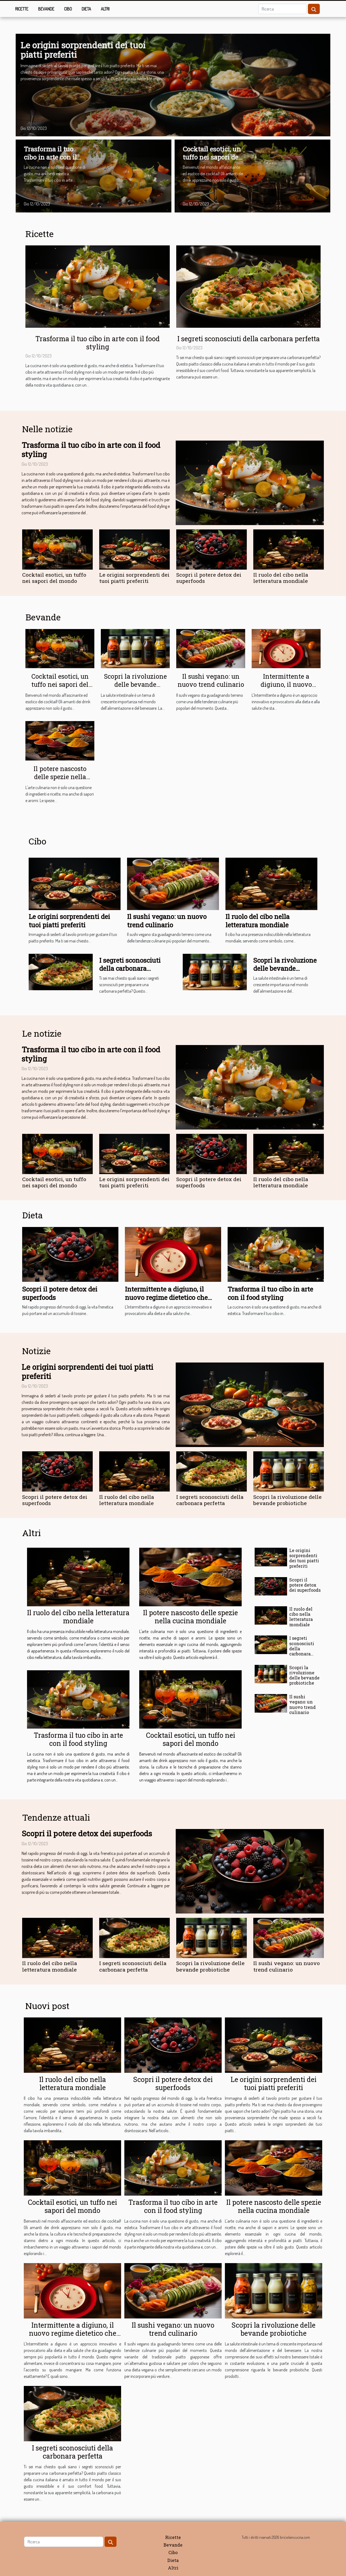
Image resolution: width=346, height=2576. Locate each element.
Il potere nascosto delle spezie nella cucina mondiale (60, 777)
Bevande (46, 9)
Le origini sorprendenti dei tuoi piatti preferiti (83, 49)
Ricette (21, 9)
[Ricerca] (282, 9)
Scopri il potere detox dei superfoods (208, 577)
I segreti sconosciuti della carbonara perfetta (248, 338)
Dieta (86, 9)
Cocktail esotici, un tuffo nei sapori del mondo (212, 157)
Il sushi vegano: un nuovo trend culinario (211, 680)
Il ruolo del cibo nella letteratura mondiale (280, 577)
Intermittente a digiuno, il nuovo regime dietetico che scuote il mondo (286, 688)
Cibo (68, 9)
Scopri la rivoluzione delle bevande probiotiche (135, 684)
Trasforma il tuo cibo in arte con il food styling (50, 157)
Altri (105, 9)
